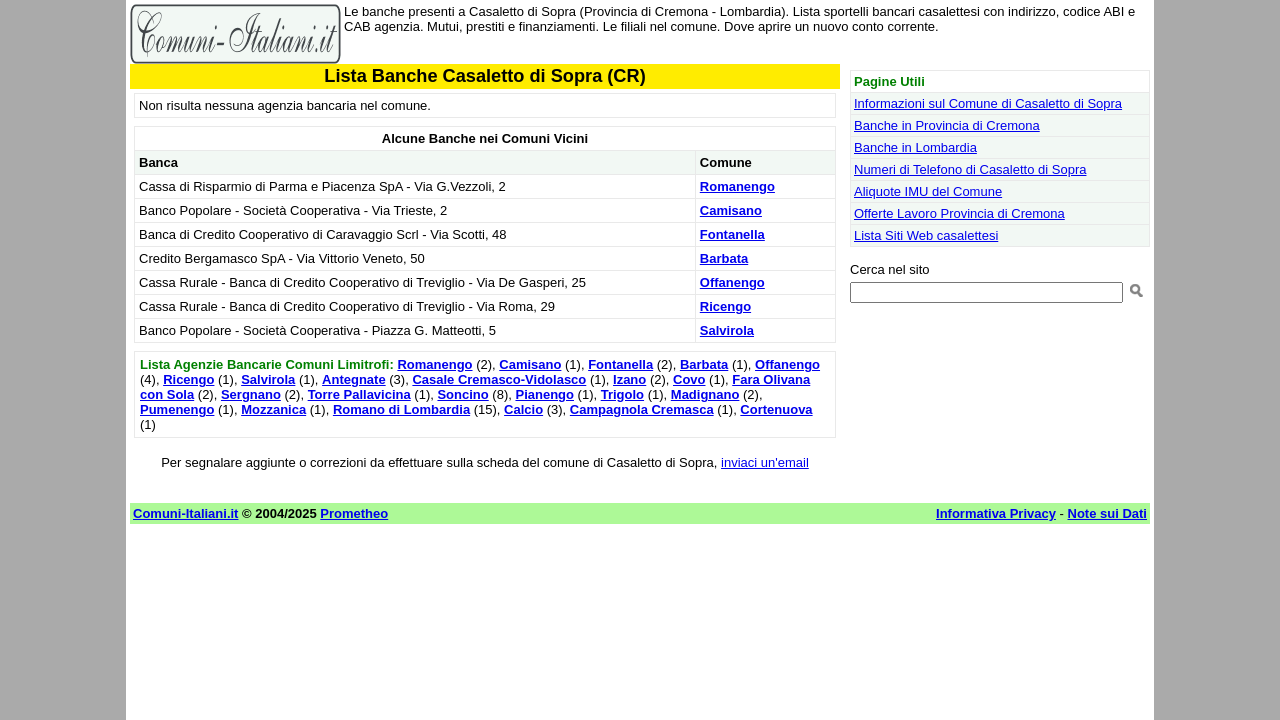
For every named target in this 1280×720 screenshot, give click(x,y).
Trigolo (622, 394)
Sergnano (251, 394)
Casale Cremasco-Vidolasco (499, 379)
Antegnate (354, 379)
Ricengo (725, 306)
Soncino (462, 394)
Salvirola (727, 330)
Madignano (705, 394)
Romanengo (737, 186)
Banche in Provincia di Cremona (947, 125)
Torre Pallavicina (359, 394)
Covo (689, 379)
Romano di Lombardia (401, 409)
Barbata (724, 258)
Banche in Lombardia (915, 147)
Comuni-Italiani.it (185, 513)
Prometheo (354, 513)
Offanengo (732, 282)
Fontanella (732, 234)
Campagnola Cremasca (642, 409)
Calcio (523, 409)
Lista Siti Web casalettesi (926, 235)
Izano (629, 379)
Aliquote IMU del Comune (928, 191)
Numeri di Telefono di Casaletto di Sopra (970, 169)
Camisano (731, 210)
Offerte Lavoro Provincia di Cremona (959, 213)
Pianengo (544, 394)
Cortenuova (776, 409)
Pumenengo (177, 409)
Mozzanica (273, 409)
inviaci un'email (765, 462)
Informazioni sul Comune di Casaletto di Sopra (988, 103)
